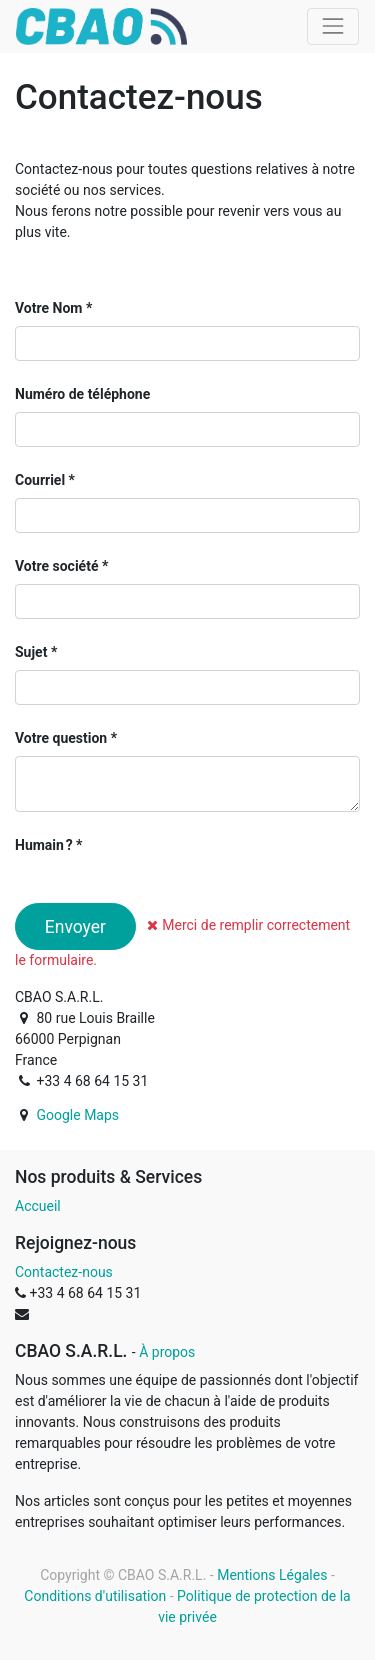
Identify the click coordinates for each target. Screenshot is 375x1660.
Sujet (31, 652)
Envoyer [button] (75, 927)
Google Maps (77, 1115)
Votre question (61, 738)
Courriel (40, 480)
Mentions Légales (272, 1575)
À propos (167, 1352)
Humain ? (44, 845)
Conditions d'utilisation (95, 1596)
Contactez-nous (64, 1272)
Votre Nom (48, 308)
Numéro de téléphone (82, 394)
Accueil (38, 1206)
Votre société (56, 566)
